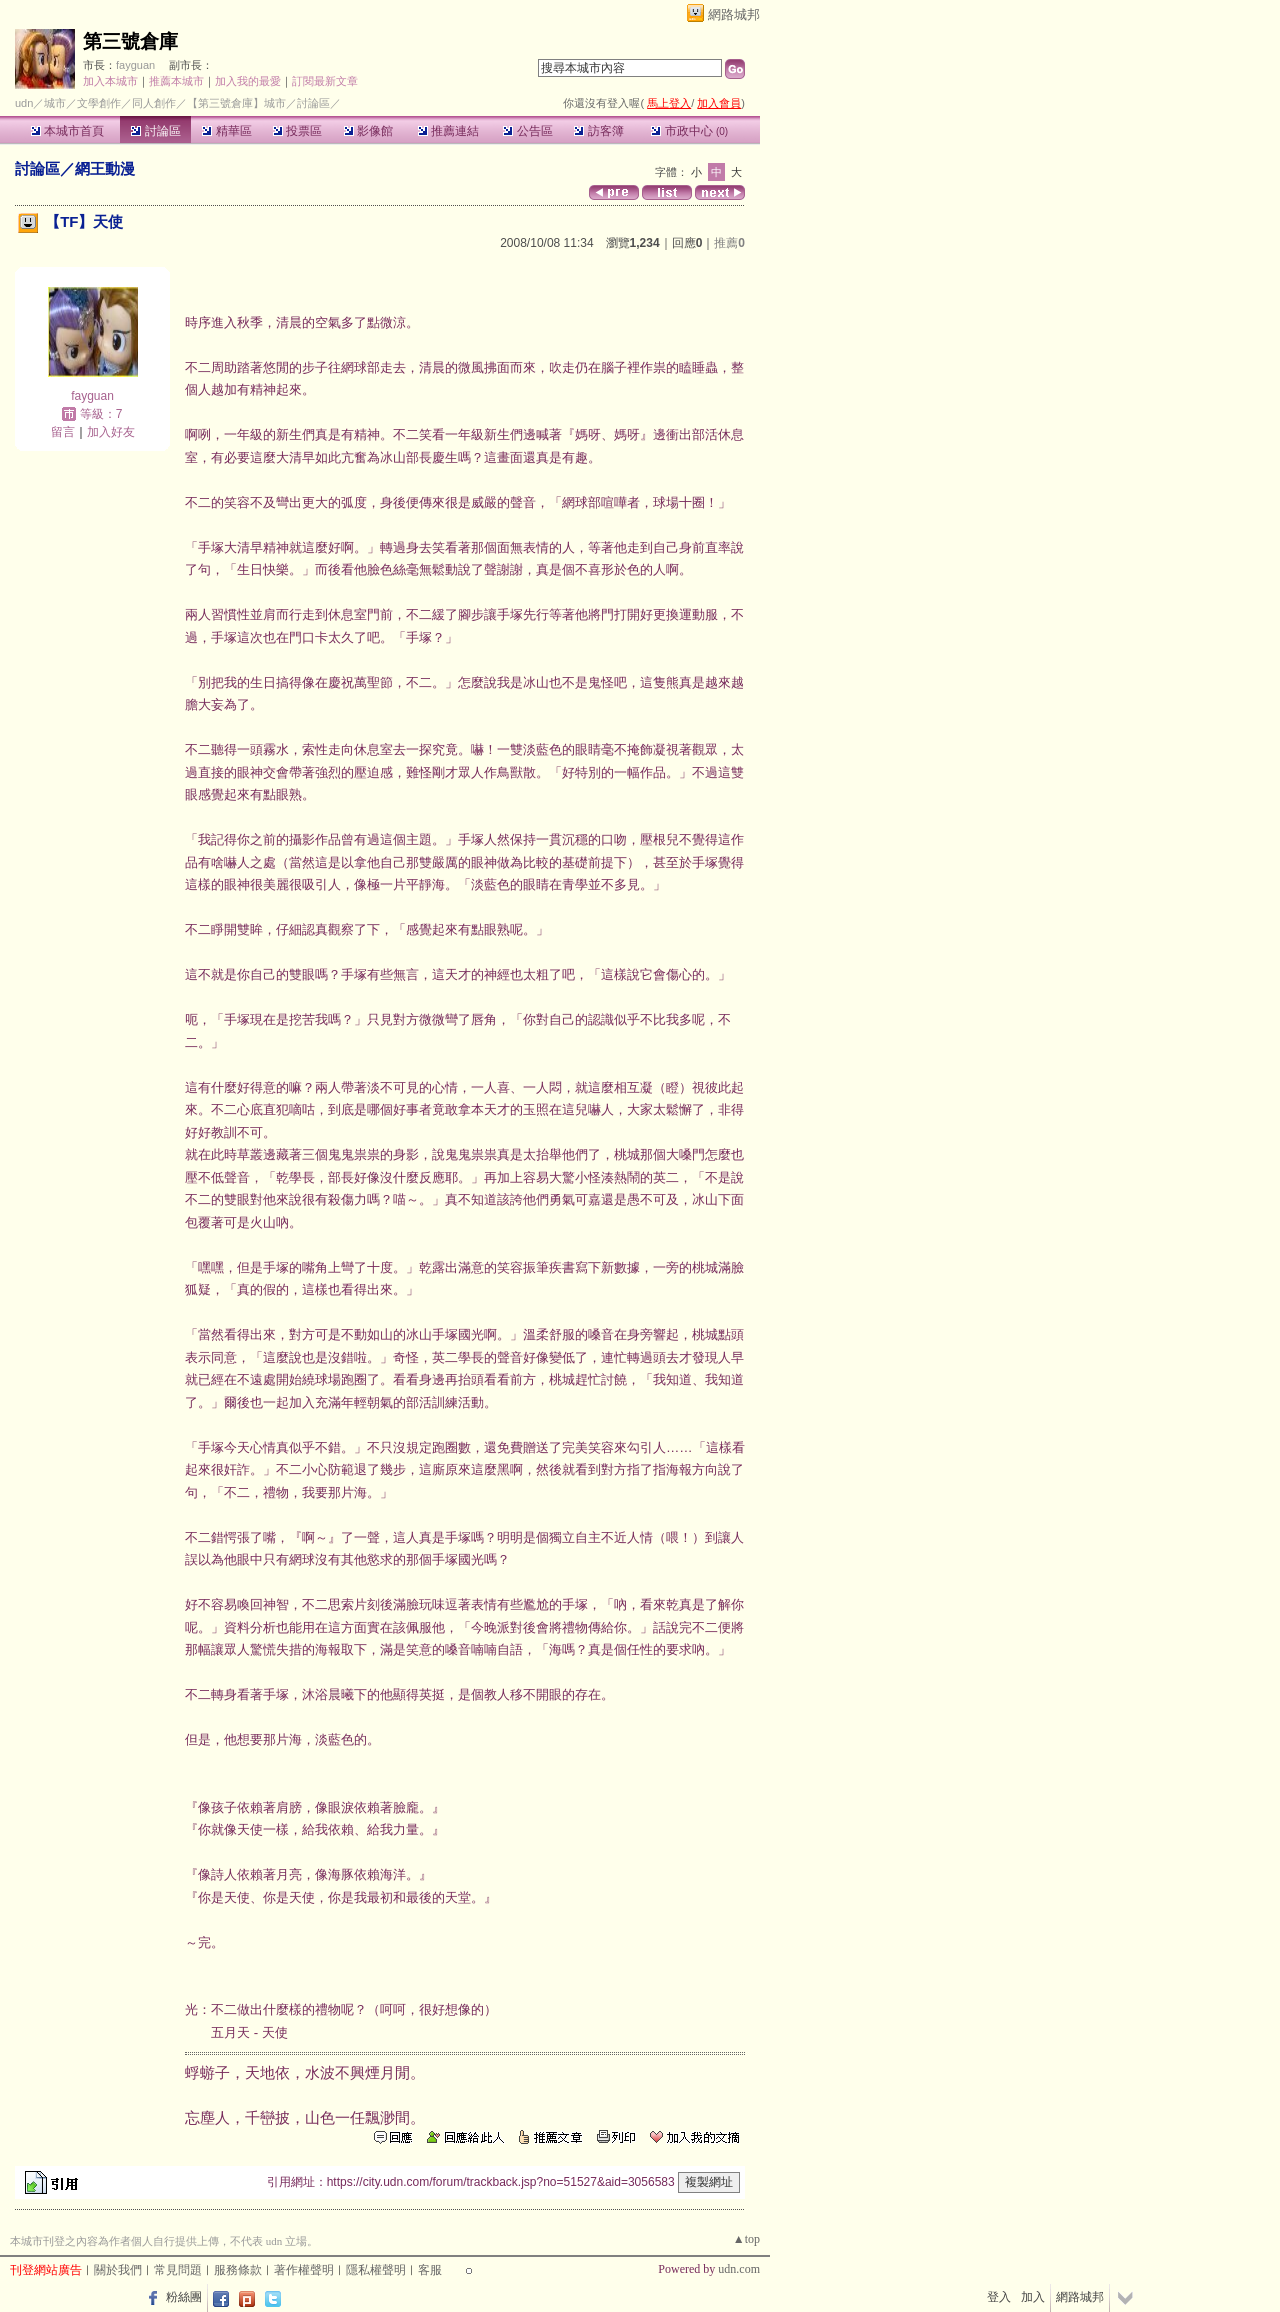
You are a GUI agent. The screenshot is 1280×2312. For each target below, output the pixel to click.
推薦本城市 (176, 81)
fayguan (135, 65)
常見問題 (178, 2270)
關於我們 (118, 2270)
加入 (1033, 2297)
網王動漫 (105, 168)
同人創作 (154, 103)
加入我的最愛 (248, 81)
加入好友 (111, 432)
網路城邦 (734, 14)
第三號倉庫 (130, 41)
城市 (55, 103)
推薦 (729, 243)
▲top (746, 2239)
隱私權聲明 (376, 2270)
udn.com (739, 2269)
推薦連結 (448, 131)
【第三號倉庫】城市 (236, 103)
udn (24, 103)
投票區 (297, 131)
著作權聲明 (304, 2270)
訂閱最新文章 (325, 81)
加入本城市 (110, 81)
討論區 (155, 131)
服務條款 (238, 2270)
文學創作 (99, 103)
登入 (999, 2297)
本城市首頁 (67, 131)
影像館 (368, 131)
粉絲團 (184, 2297)
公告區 (527, 131)
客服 (430, 2270)
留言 (63, 432)
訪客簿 (598, 131)
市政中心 (689, 131)
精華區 (226, 131)
